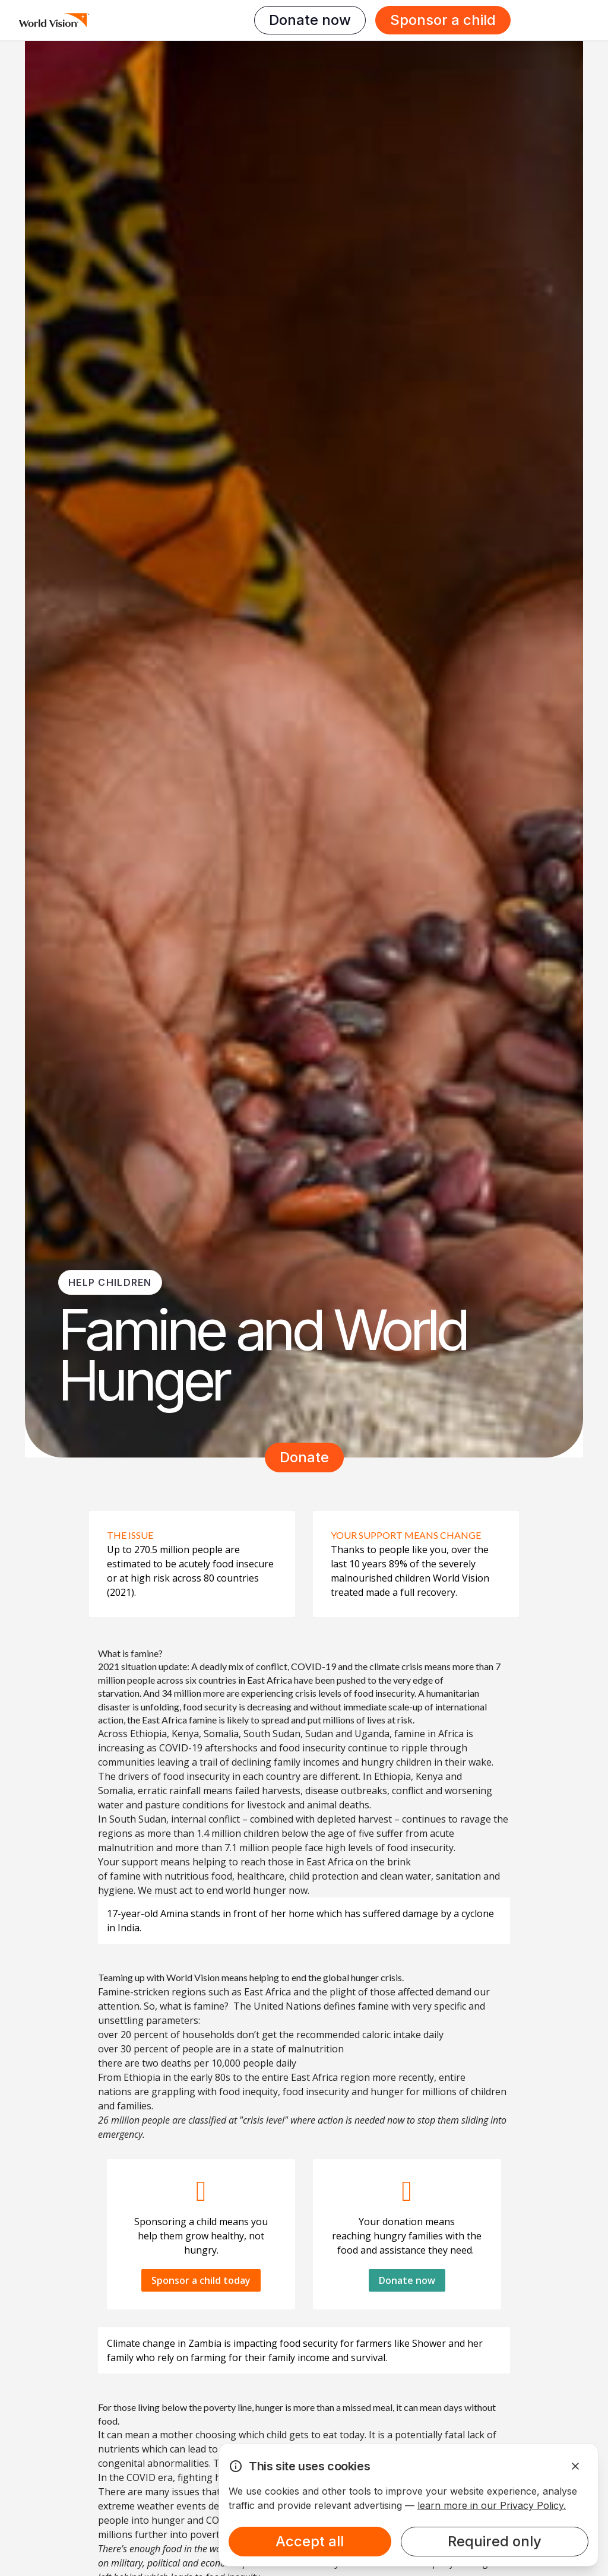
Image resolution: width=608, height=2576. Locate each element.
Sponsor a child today (201, 2280)
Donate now (310, 19)
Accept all (310, 2541)
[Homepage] (54, 20)
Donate (304, 1457)
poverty (220, 2407)
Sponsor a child (443, 19)
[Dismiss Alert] (575, 2466)
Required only (495, 2541)
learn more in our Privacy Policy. (491, 2505)
